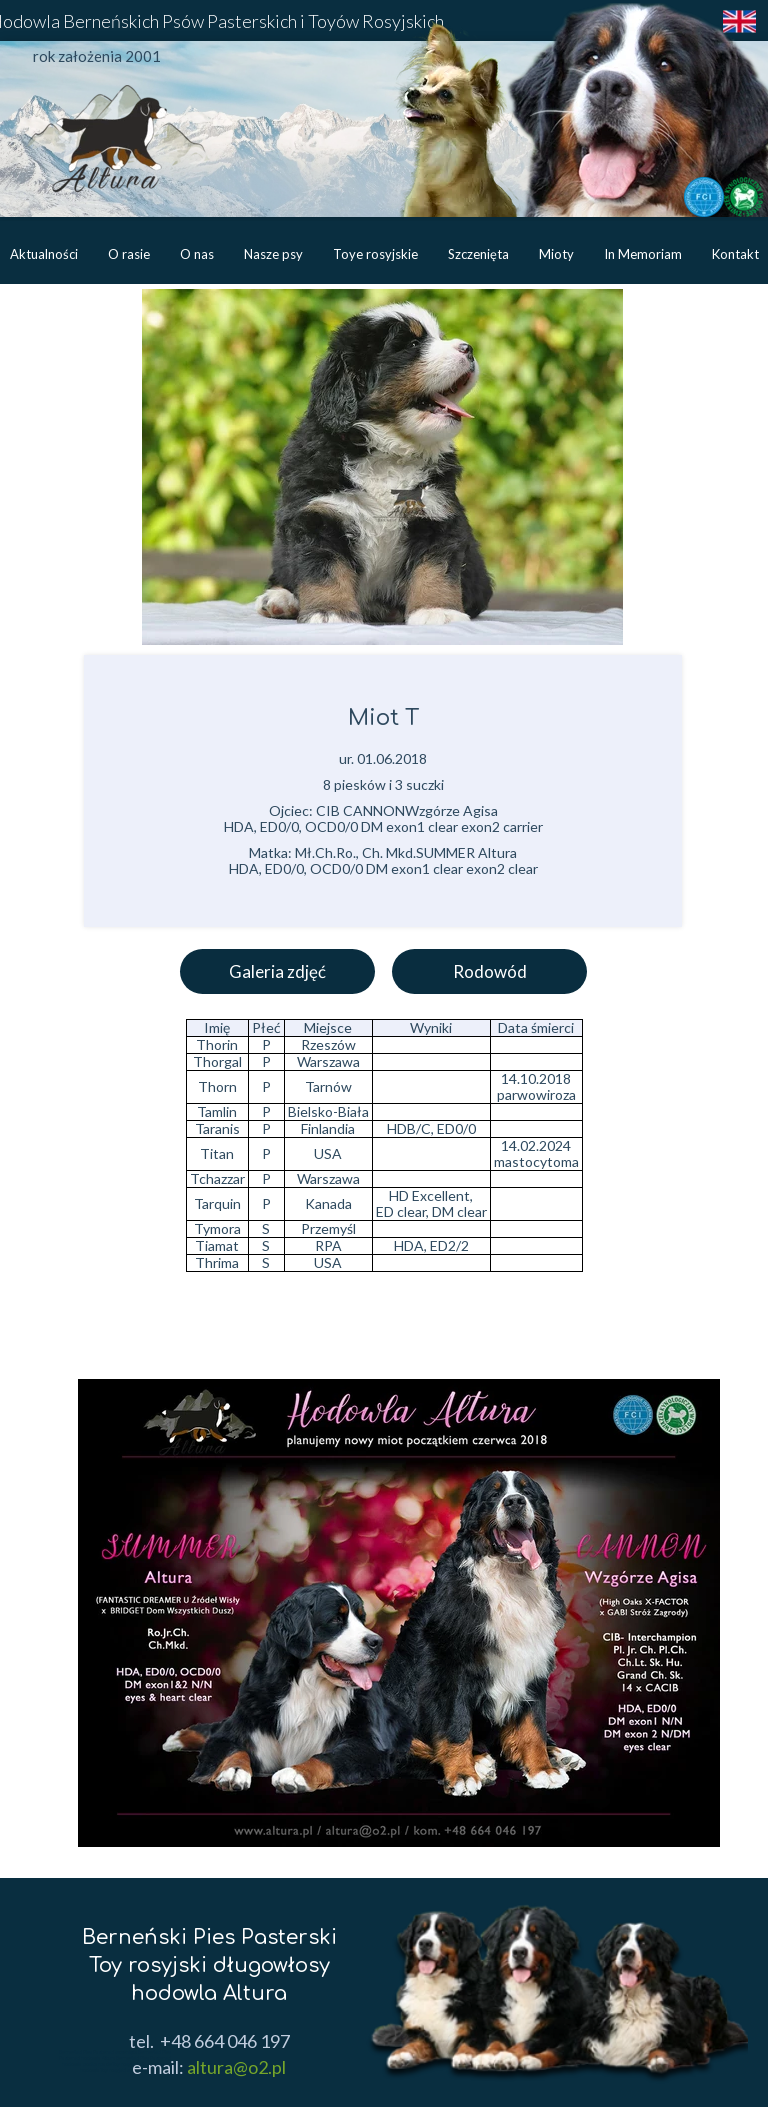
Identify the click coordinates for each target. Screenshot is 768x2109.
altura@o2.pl (235, 2067)
